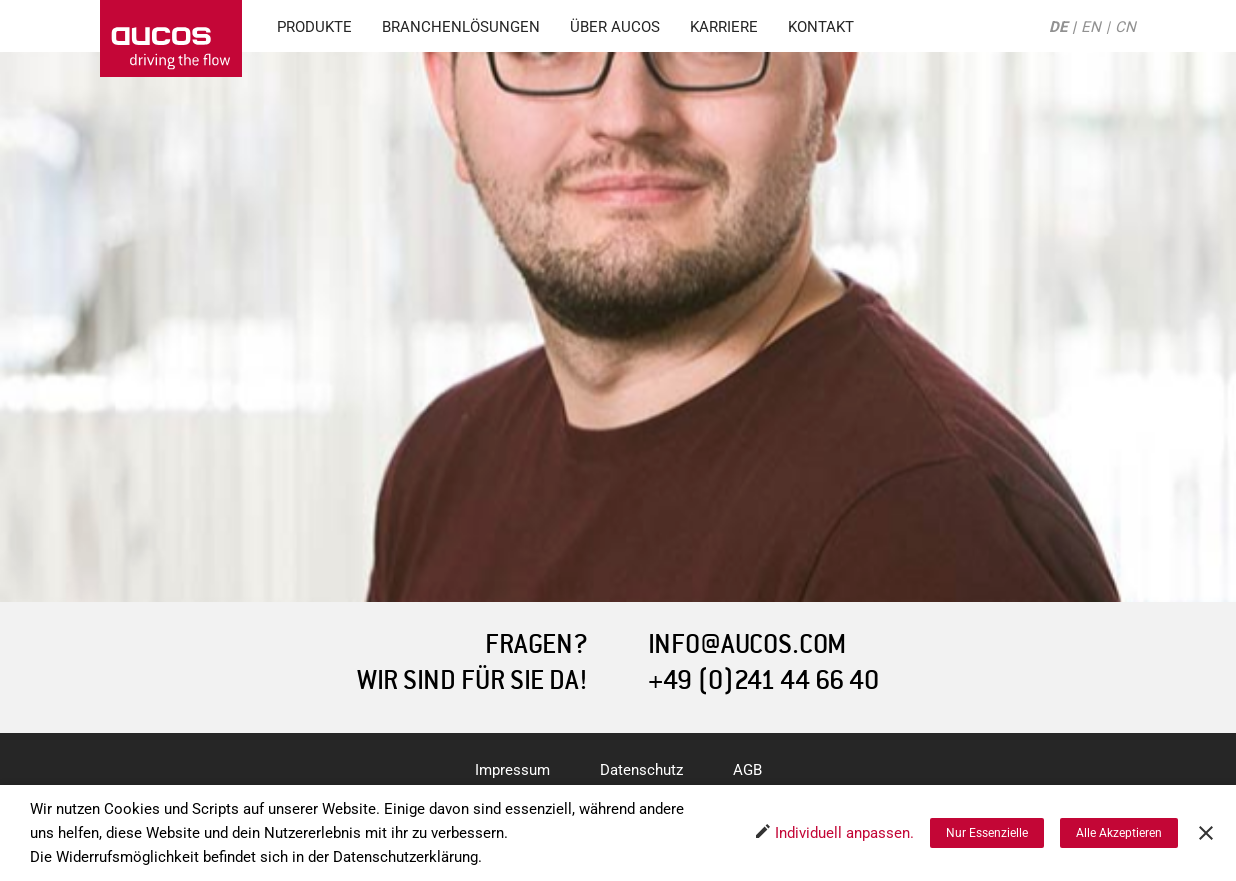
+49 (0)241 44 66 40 (763, 680)
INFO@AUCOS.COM (747, 644)
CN (1125, 27)
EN (1091, 27)
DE (1058, 27)
